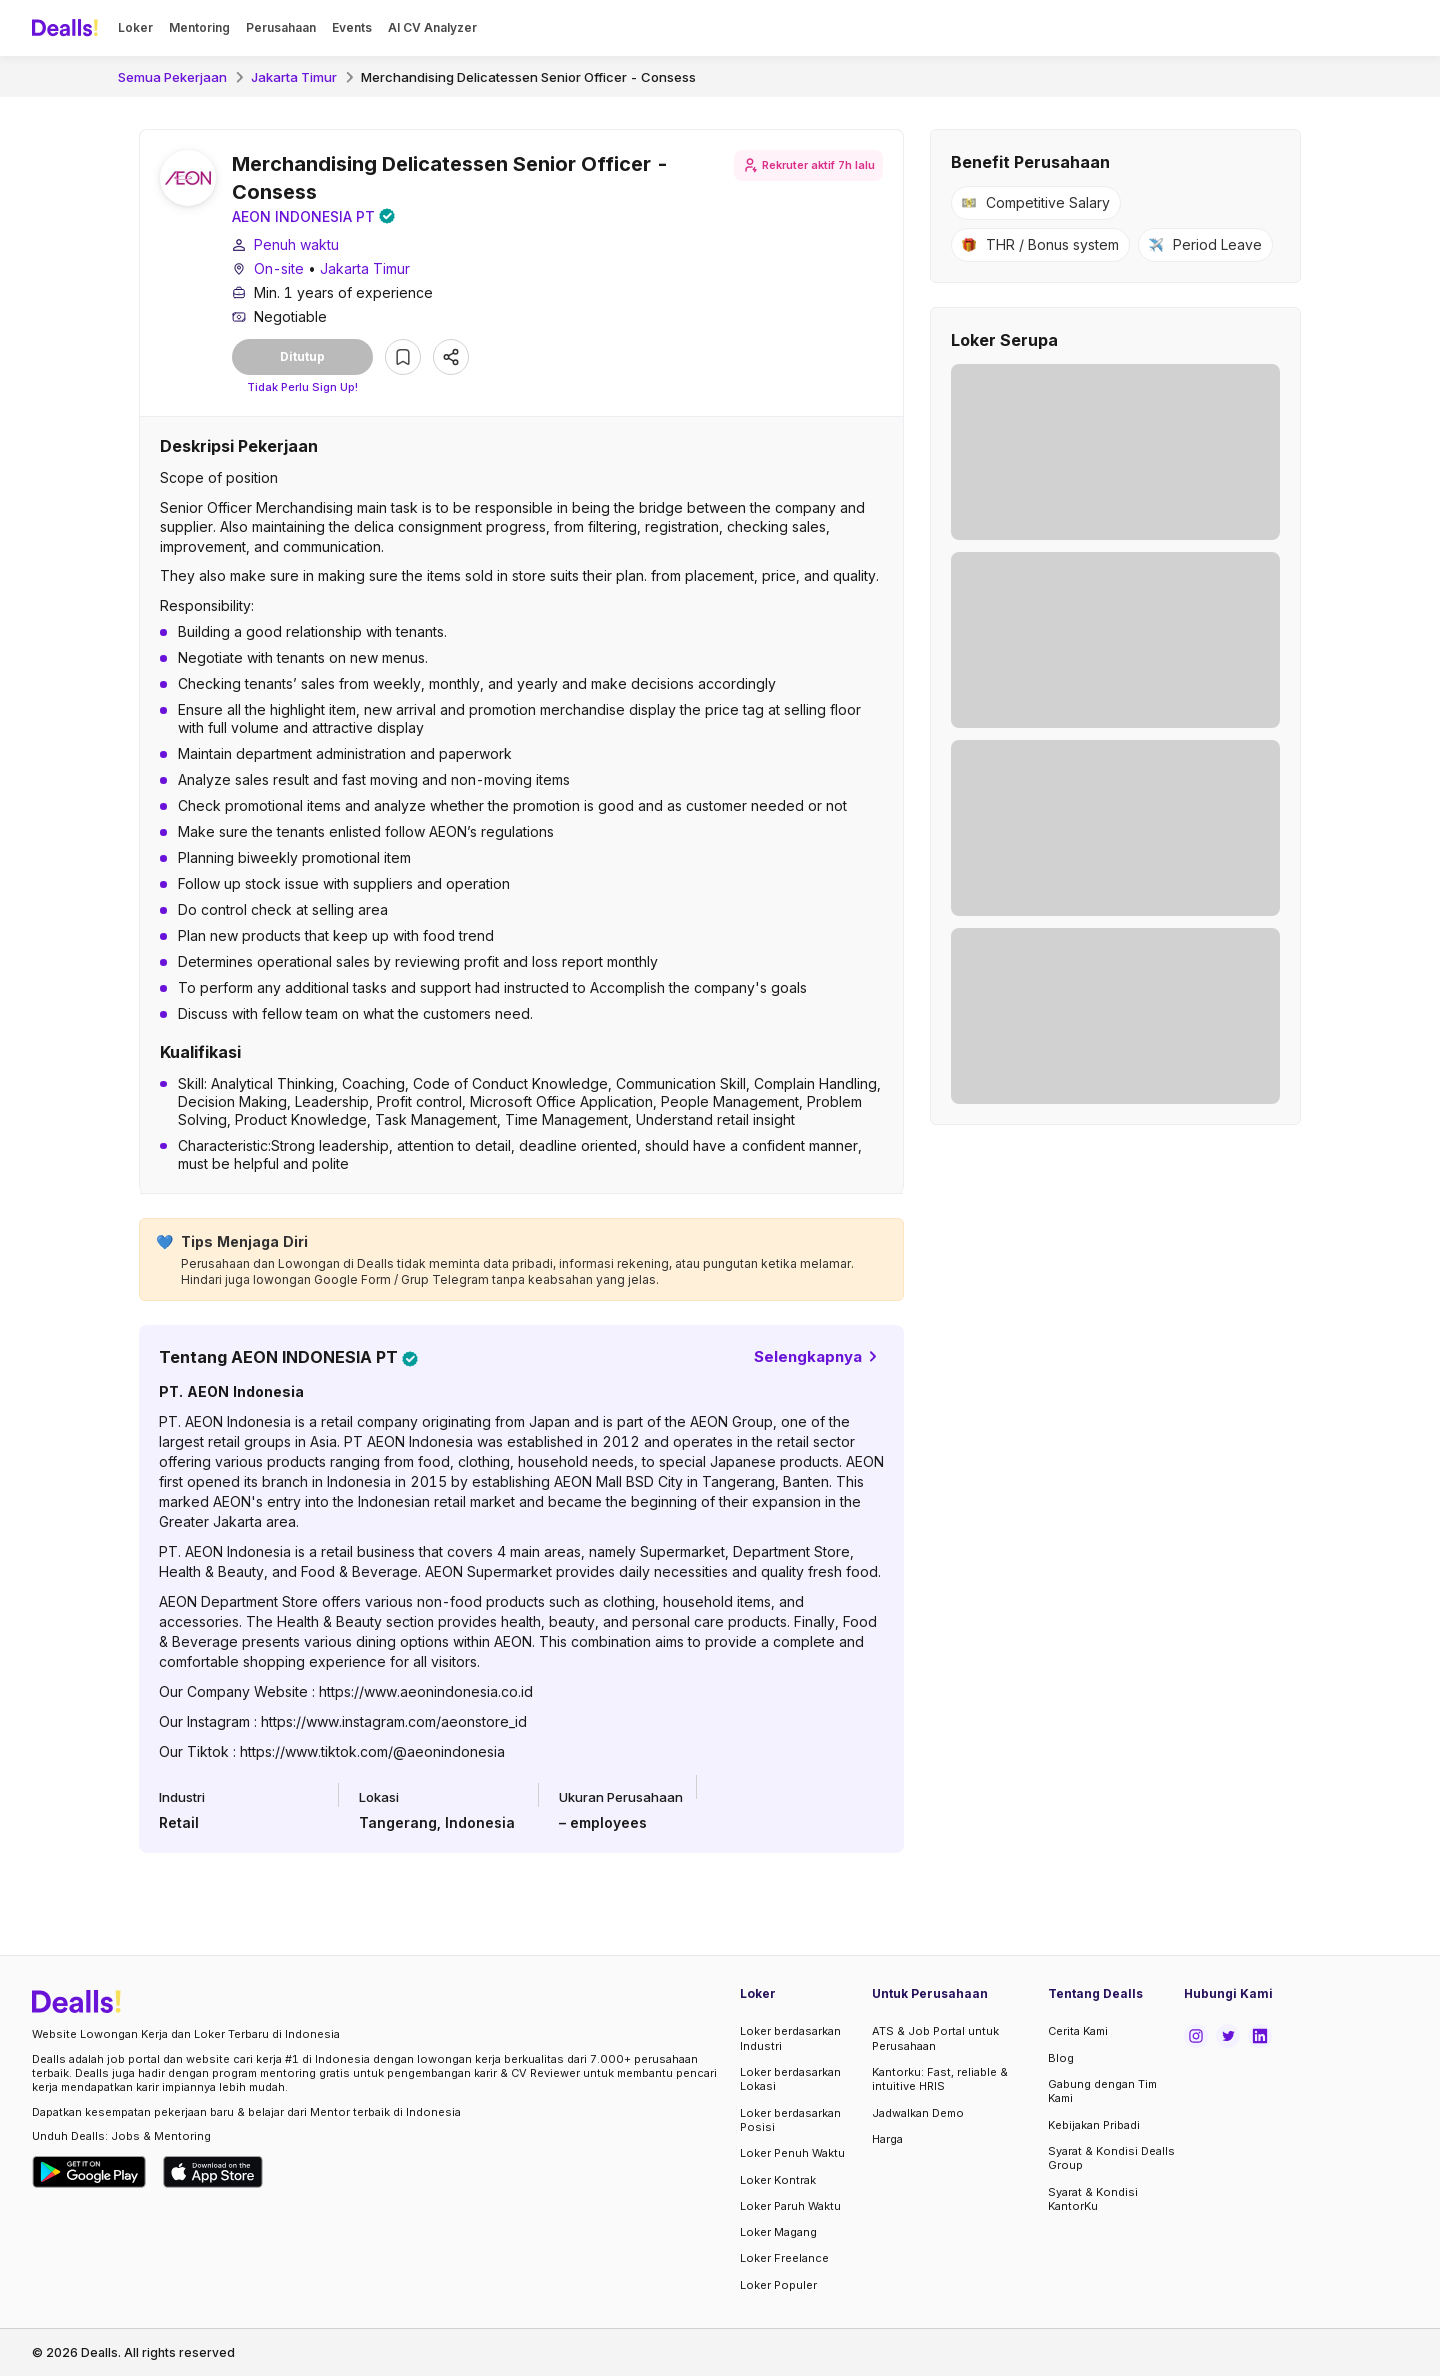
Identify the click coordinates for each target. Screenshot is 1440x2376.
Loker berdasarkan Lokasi (790, 2079)
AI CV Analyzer (432, 27)
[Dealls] (68, 28)
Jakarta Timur (294, 77)
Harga (887, 2139)
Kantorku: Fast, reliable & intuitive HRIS (940, 2079)
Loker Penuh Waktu (792, 2153)
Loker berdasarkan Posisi (790, 2120)
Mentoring (199, 27)
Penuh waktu (296, 247)
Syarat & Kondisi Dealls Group (1111, 2158)
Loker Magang (778, 2232)
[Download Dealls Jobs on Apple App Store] (213, 2172)
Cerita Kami (1078, 2032)
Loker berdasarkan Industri (790, 2039)
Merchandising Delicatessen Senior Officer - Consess (528, 77)
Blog (1061, 2058)
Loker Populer (778, 2285)
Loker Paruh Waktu (790, 2206)
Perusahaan (281, 27)
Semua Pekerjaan (172, 77)
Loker (135, 27)
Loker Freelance (784, 2258)
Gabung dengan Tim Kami (1102, 2091)
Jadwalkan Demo (918, 2113)
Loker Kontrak (778, 2180)
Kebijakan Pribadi (1094, 2125)
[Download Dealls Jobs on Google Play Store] (89, 2172)
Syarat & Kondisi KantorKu (1093, 2199)
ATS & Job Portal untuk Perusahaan (935, 2039)
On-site (279, 271)
